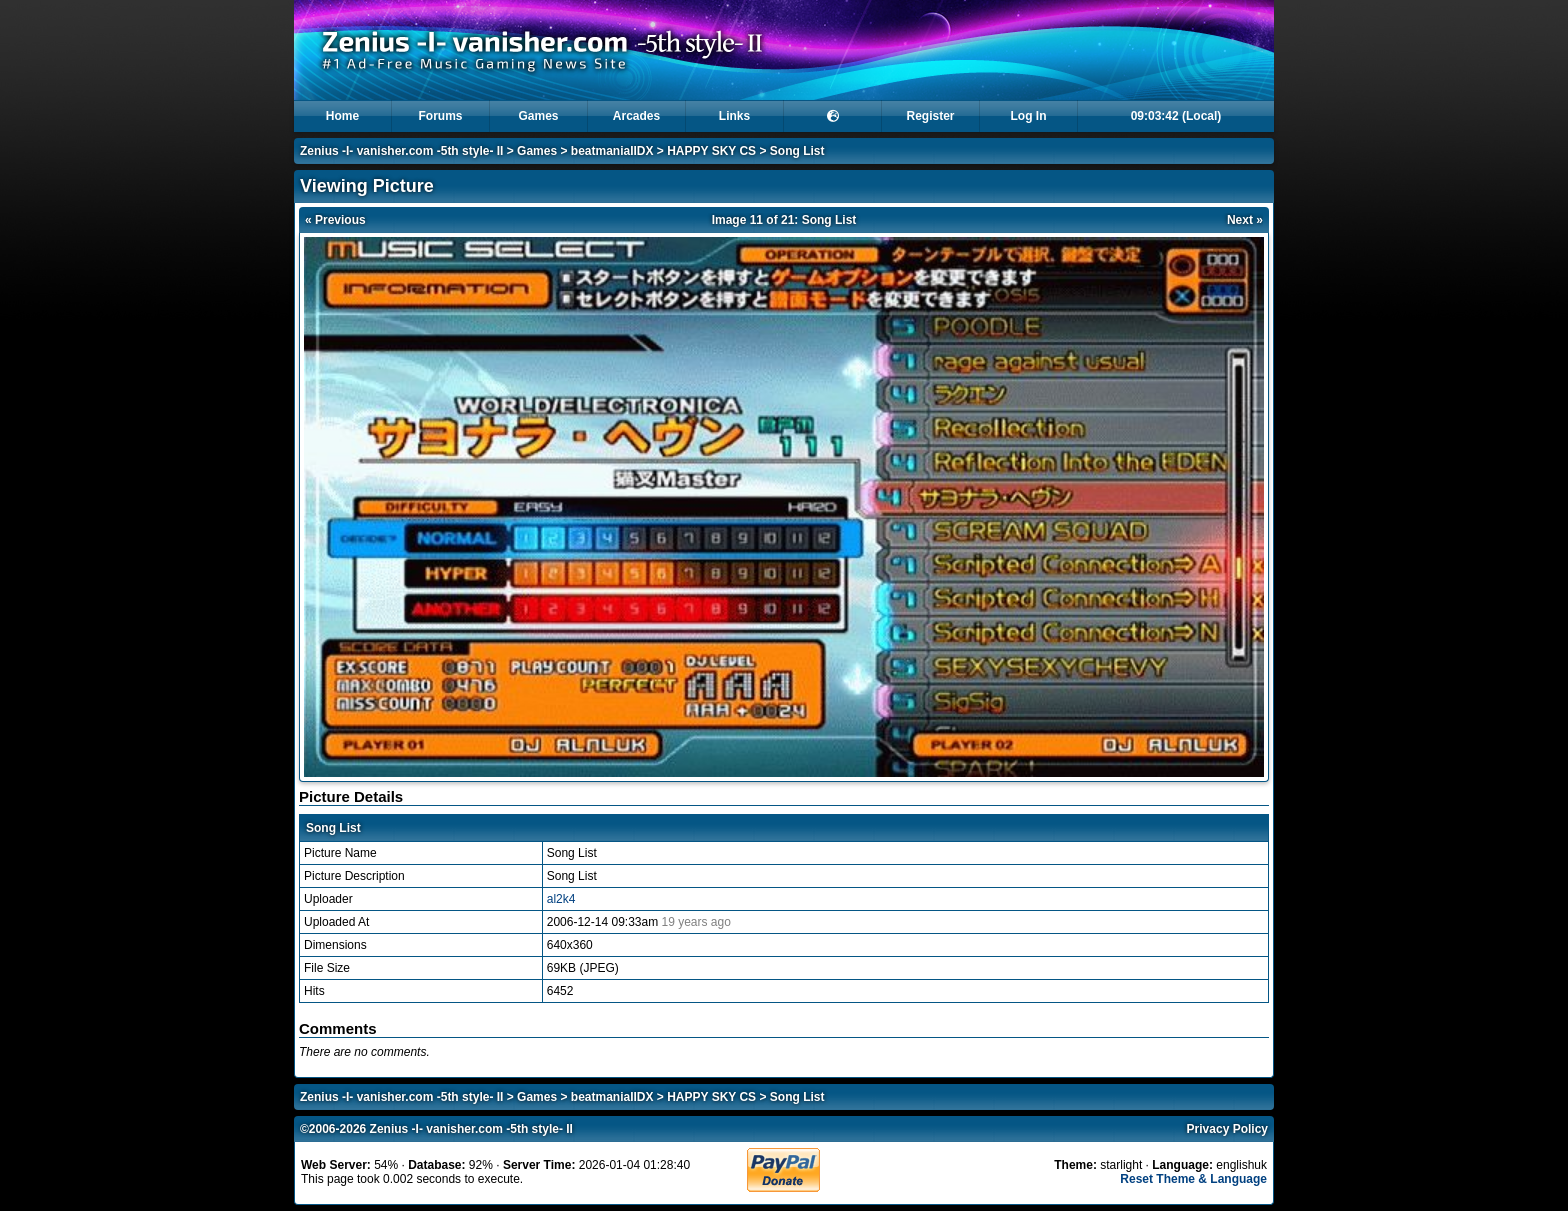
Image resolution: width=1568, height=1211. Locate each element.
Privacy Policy (1227, 1129)
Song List (797, 151)
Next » (1245, 220)
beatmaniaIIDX (612, 151)
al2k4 (561, 899)
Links (734, 116)
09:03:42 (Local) (1176, 116)
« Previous (335, 220)
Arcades (636, 116)
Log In (1029, 116)
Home (342, 116)
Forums (440, 116)
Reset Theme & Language (1193, 1179)
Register (930, 116)
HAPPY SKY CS (711, 151)
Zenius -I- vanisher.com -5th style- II (401, 151)
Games (538, 116)
